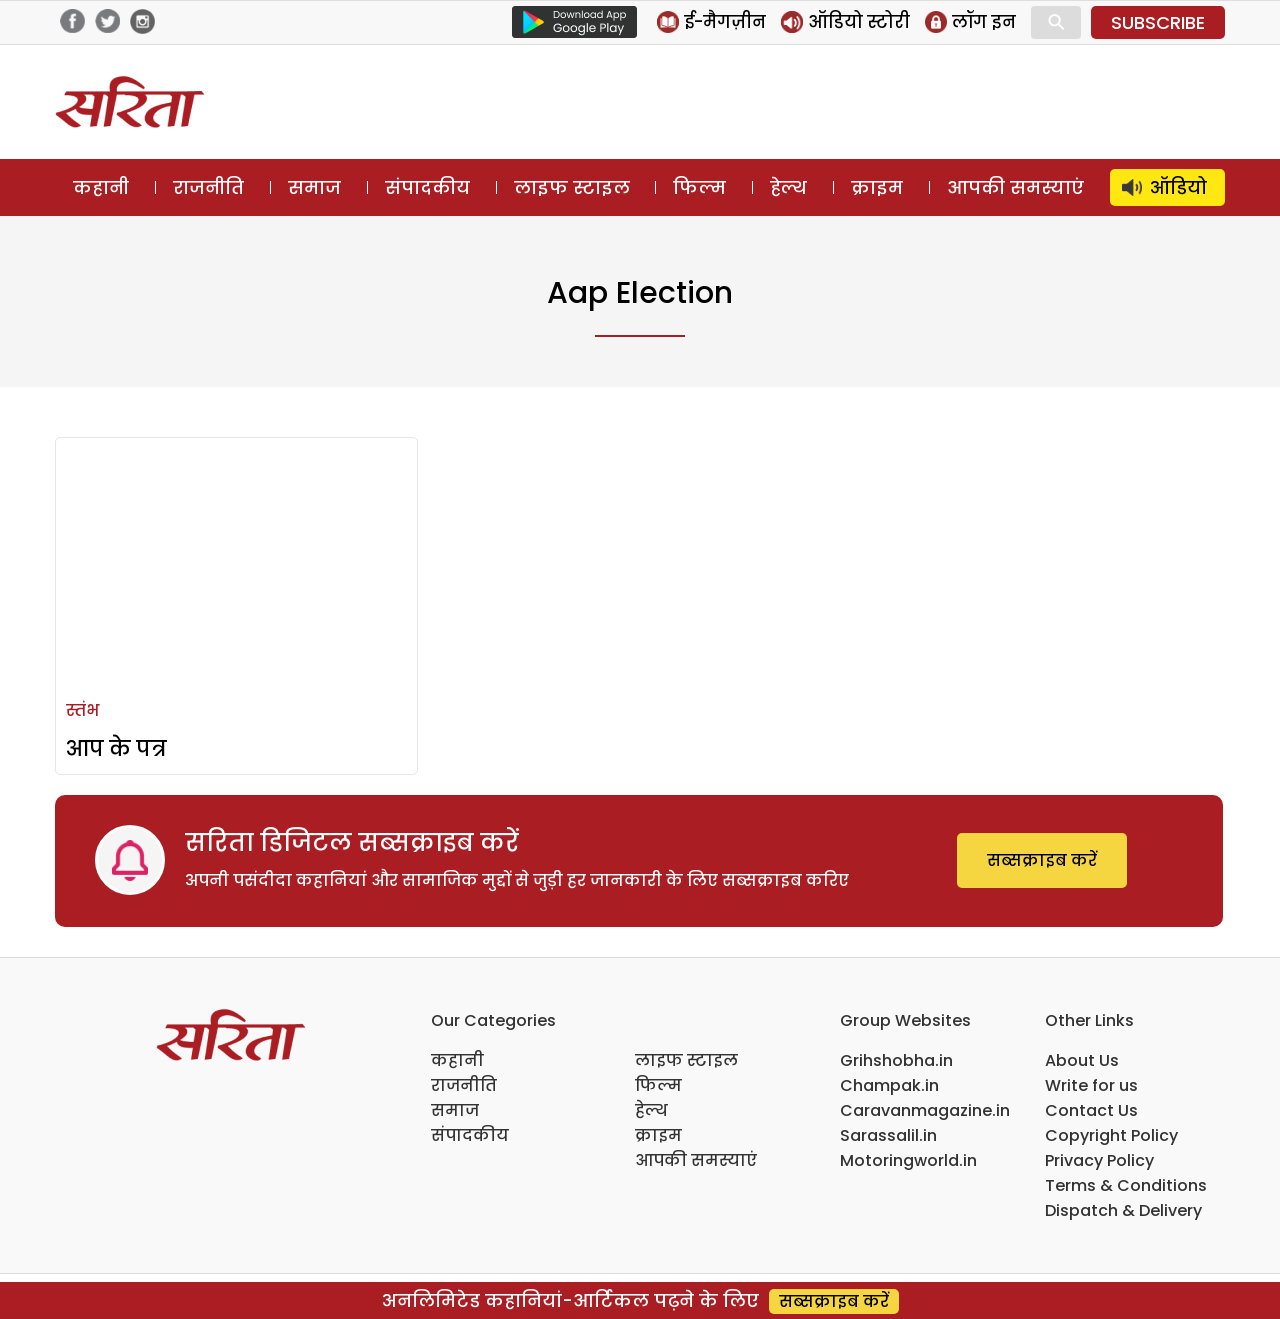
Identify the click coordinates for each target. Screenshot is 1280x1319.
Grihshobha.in (896, 1060)
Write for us (1091, 1085)
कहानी (101, 187)
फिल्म (699, 187)
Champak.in (889, 1085)
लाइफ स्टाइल (572, 187)
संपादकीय (427, 187)
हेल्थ (788, 187)
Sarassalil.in (888, 1135)
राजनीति (208, 187)
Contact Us (1091, 1110)
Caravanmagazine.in (925, 1110)
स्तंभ (82, 710)
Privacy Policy (1099, 1160)
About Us (1082, 1060)
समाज (314, 187)
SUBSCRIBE (1158, 22)
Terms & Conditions (1126, 1185)
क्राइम (877, 187)
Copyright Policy (1111, 1135)
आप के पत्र (116, 748)
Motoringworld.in (908, 1160)
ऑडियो (1178, 187)
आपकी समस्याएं (1015, 187)
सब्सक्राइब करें (1042, 860)
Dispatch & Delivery (1123, 1210)
